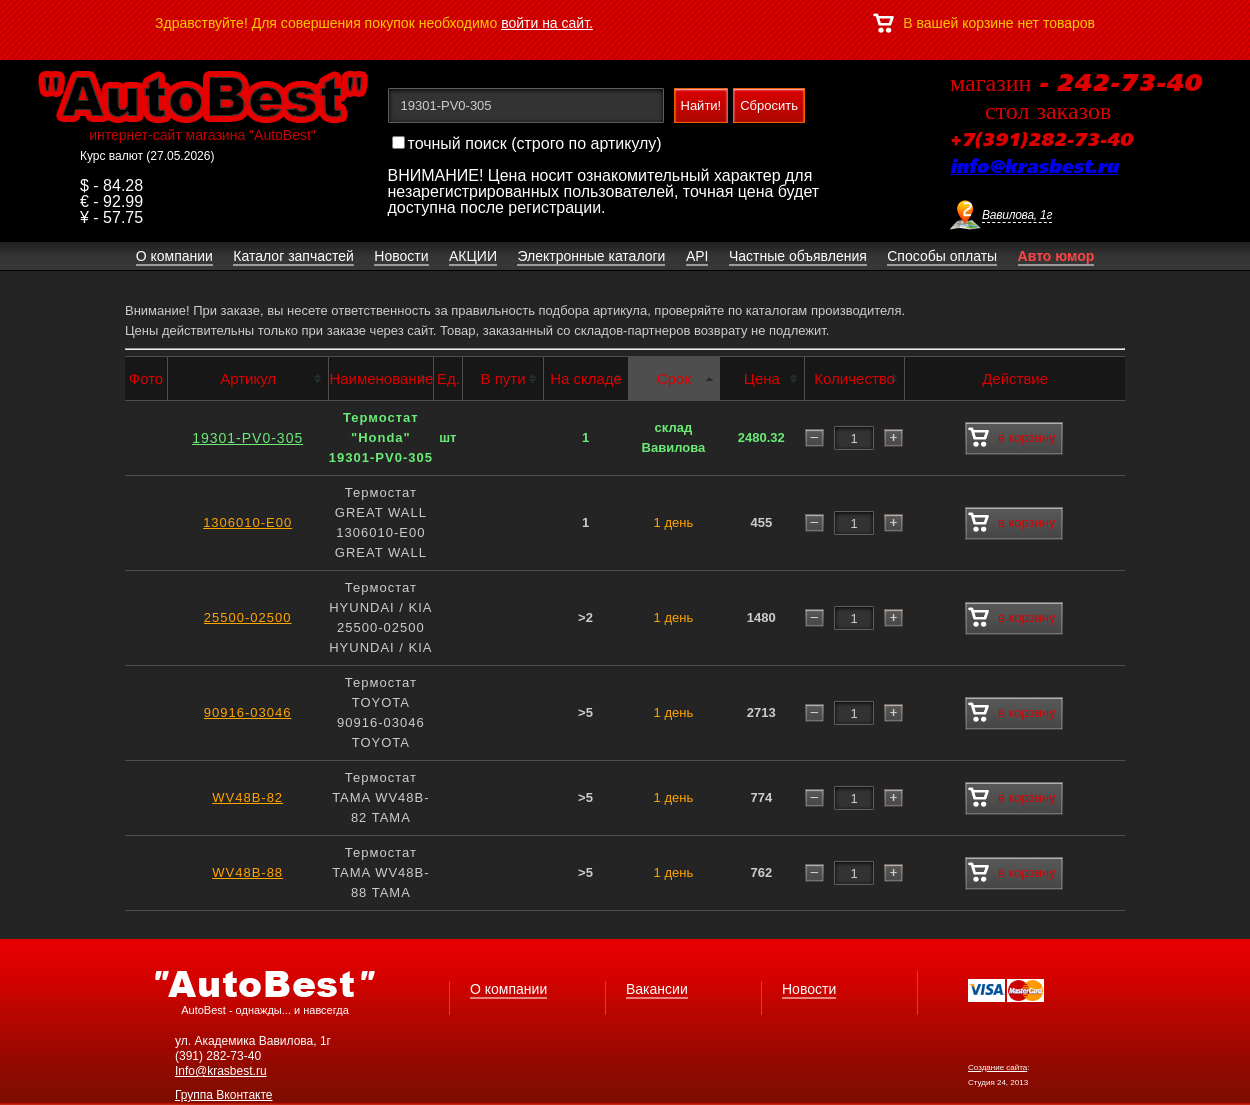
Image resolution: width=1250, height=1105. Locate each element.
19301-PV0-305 (247, 438)
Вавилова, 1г (1017, 215)
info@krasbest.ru (1034, 168)
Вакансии (657, 989)
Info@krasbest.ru (221, 1071)
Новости (809, 989)
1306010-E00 (247, 522)
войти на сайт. (547, 23)
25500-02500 (248, 617)
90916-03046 (248, 712)
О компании (508, 989)
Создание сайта (997, 1067)
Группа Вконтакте (224, 1095)
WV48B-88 (247, 872)
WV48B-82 (247, 797)
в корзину (1011, 438)
